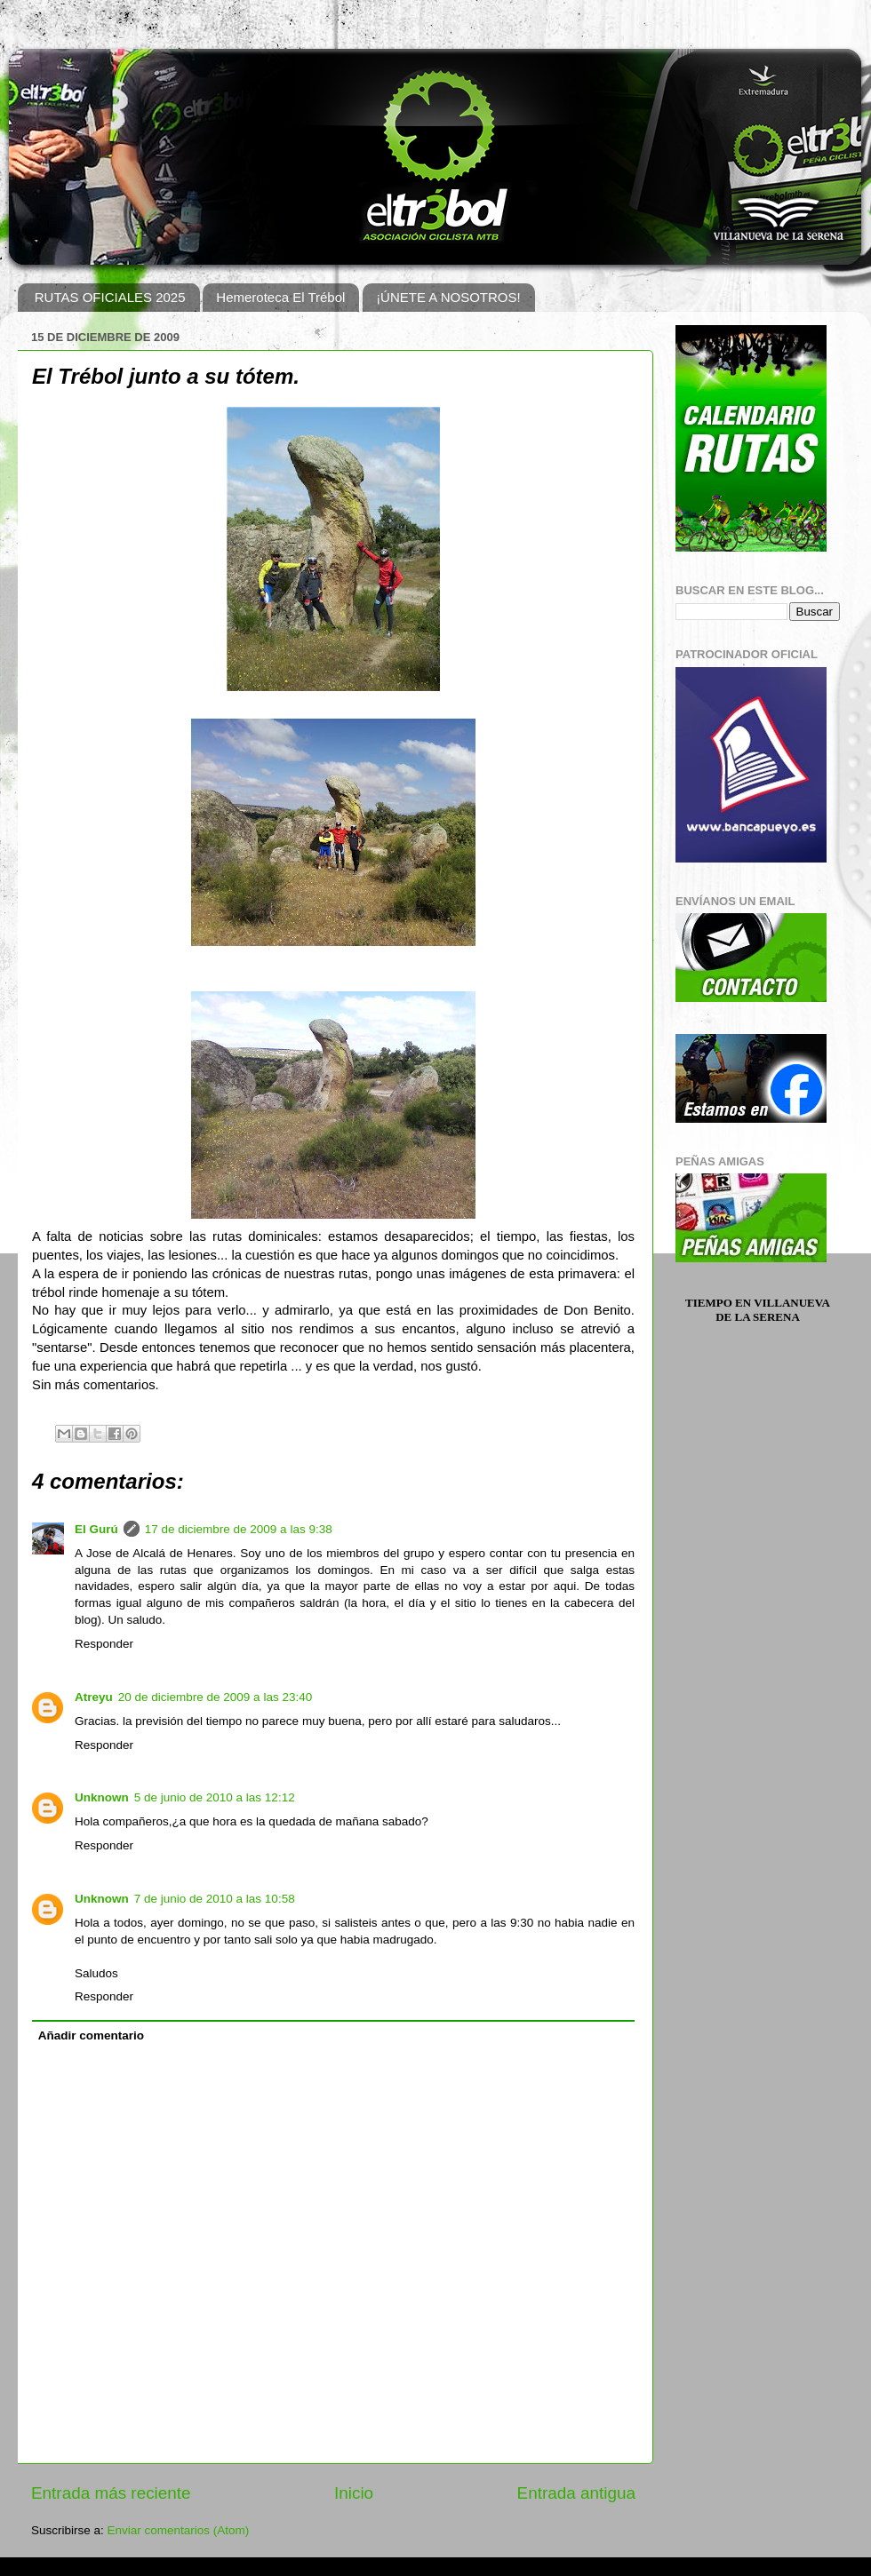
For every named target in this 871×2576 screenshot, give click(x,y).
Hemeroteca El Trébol (280, 297)
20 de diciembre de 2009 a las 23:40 (215, 1697)
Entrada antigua (576, 2493)
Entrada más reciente (111, 2493)
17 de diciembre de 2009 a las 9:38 (238, 1529)
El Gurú (96, 1529)
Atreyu (94, 1697)
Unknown (102, 1797)
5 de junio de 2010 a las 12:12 (214, 1797)
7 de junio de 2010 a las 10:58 (214, 1898)
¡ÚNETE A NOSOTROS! (448, 297)
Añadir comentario (91, 2035)
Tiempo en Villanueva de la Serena (757, 1310)
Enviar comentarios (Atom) (179, 2530)
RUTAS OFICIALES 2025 (110, 297)
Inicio (353, 2493)
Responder (104, 1643)
